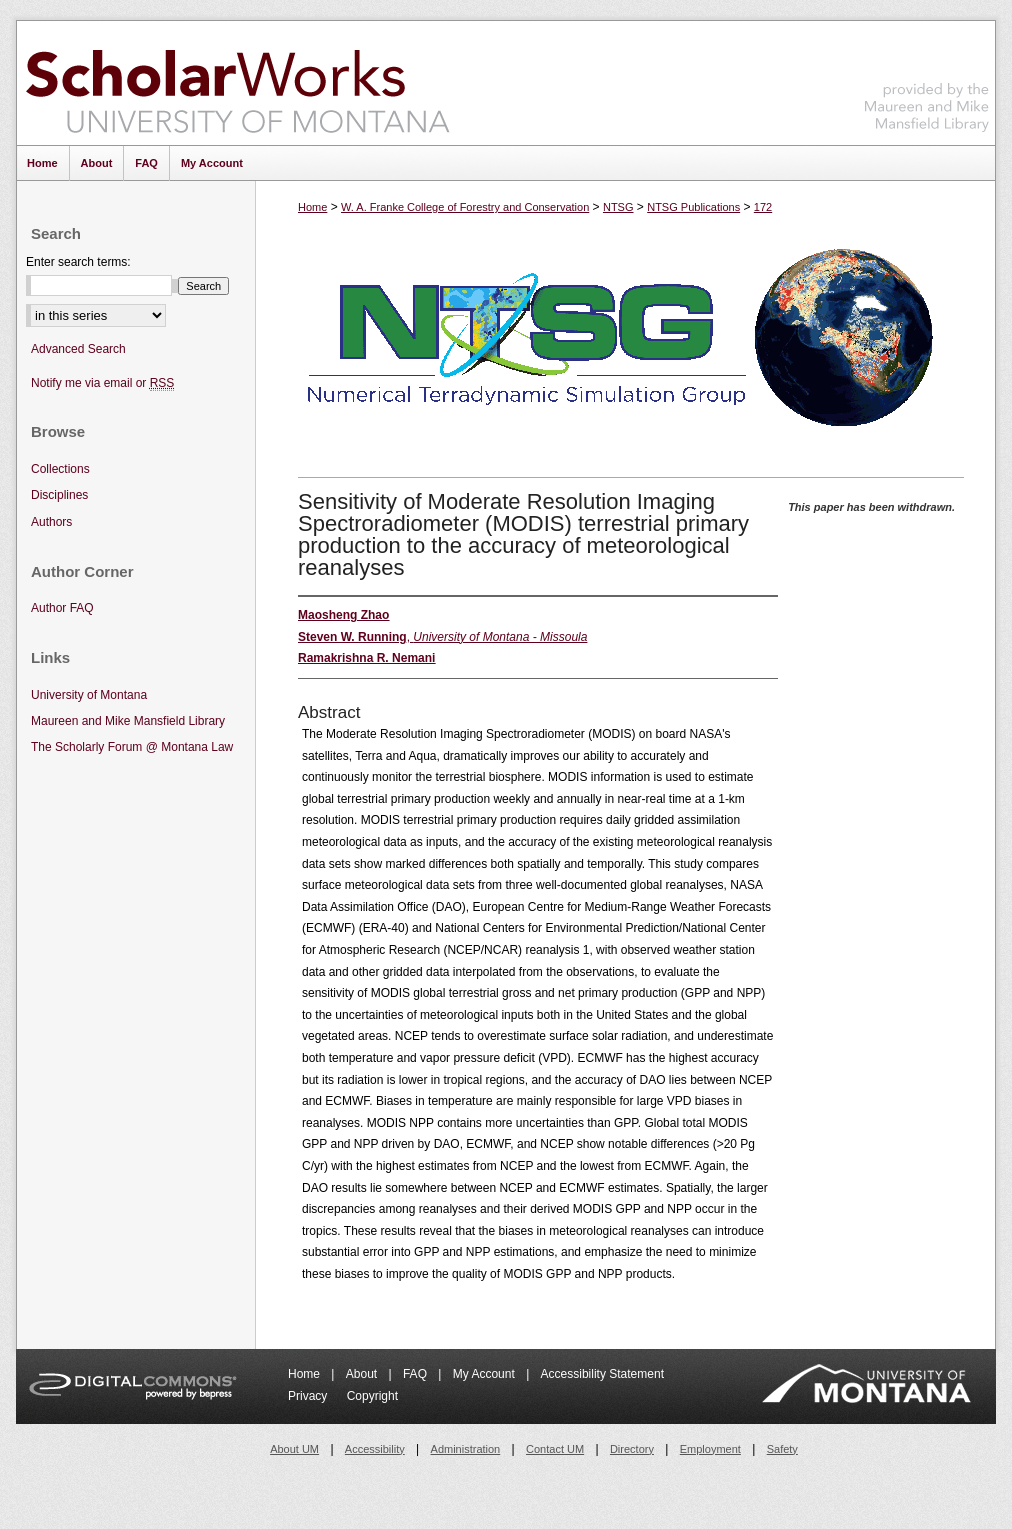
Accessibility (375, 1449)
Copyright (372, 1396)
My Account (485, 1374)
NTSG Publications (693, 207)
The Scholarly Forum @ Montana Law (132, 747)
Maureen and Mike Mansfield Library (927, 79)
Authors (51, 522)
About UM (294, 1449)
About (363, 1374)
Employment (710, 1449)
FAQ (416, 1374)
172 (763, 207)
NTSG (618, 207)
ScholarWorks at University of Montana (237, 83)
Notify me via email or (102, 383)
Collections (60, 469)
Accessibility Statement (602, 1374)
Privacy (309, 1396)
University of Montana (89, 695)
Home (312, 207)
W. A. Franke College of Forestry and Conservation (465, 207)
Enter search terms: (78, 262)
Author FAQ (62, 608)
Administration (466, 1449)
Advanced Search (78, 349)
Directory (632, 1449)
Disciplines (59, 495)
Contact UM (555, 1449)
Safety (782, 1449)
